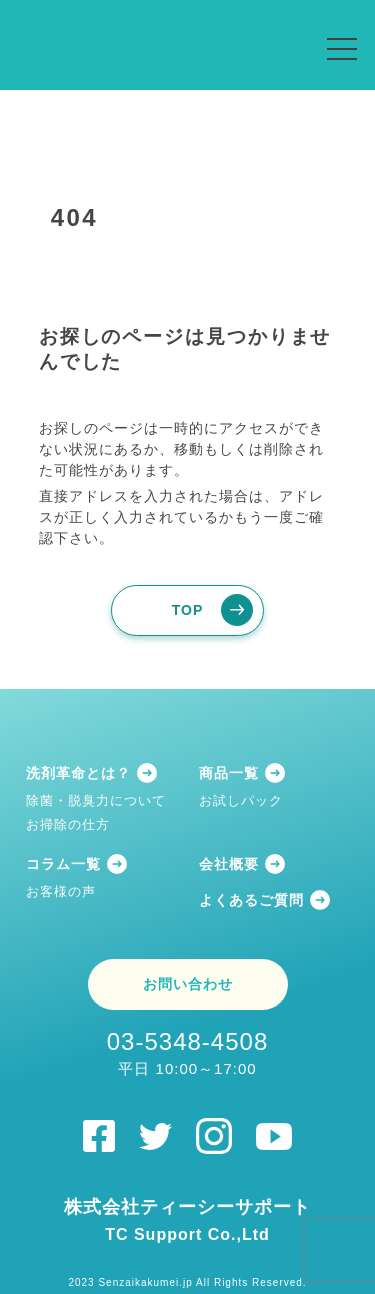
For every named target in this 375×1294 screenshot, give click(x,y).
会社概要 (229, 864)
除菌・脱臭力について (96, 800)
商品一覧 (229, 773)
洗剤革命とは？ (78, 773)
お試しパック (241, 800)
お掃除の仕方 (68, 824)
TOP (188, 610)
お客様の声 (61, 891)
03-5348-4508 (187, 1053)
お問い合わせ (188, 984)
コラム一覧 (63, 864)
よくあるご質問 (251, 900)
